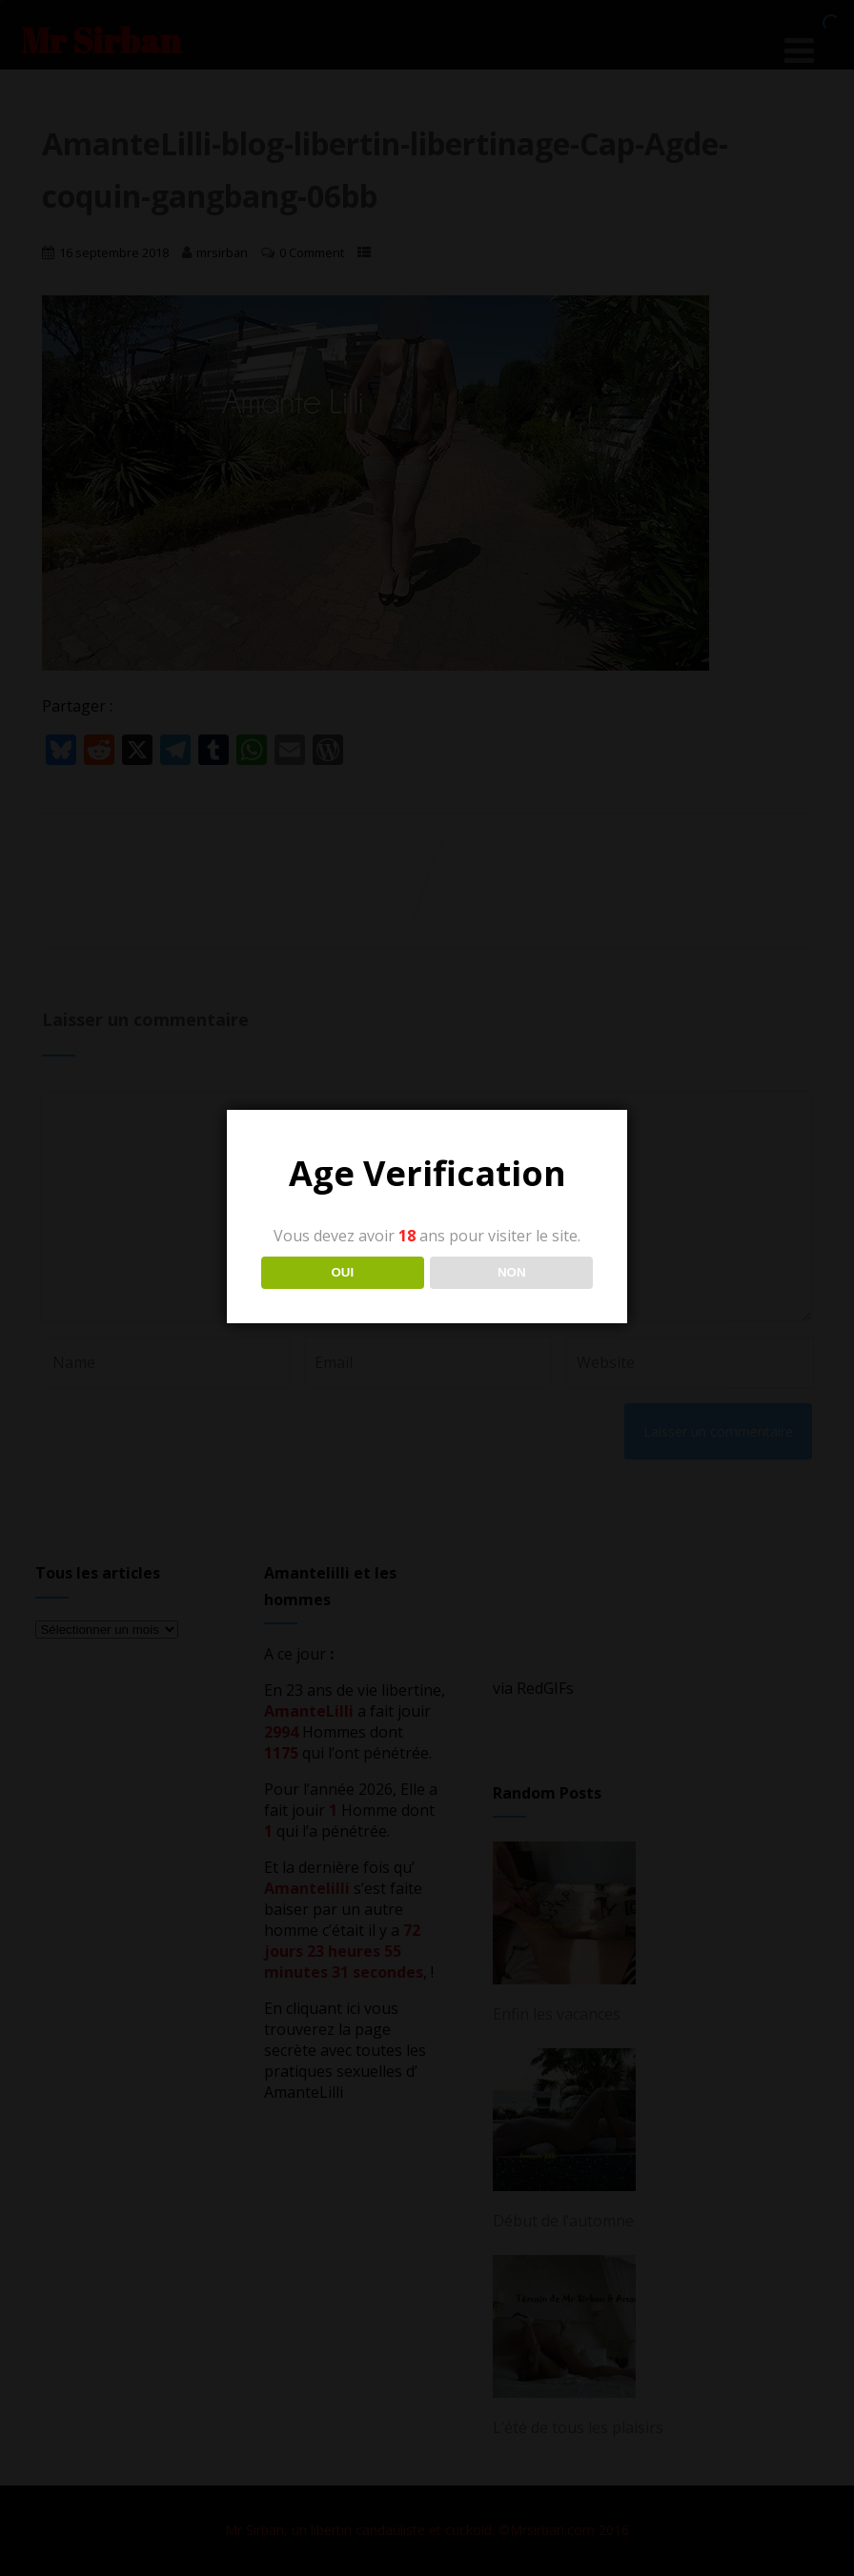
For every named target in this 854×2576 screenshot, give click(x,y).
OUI (342, 1272)
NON (512, 1272)
